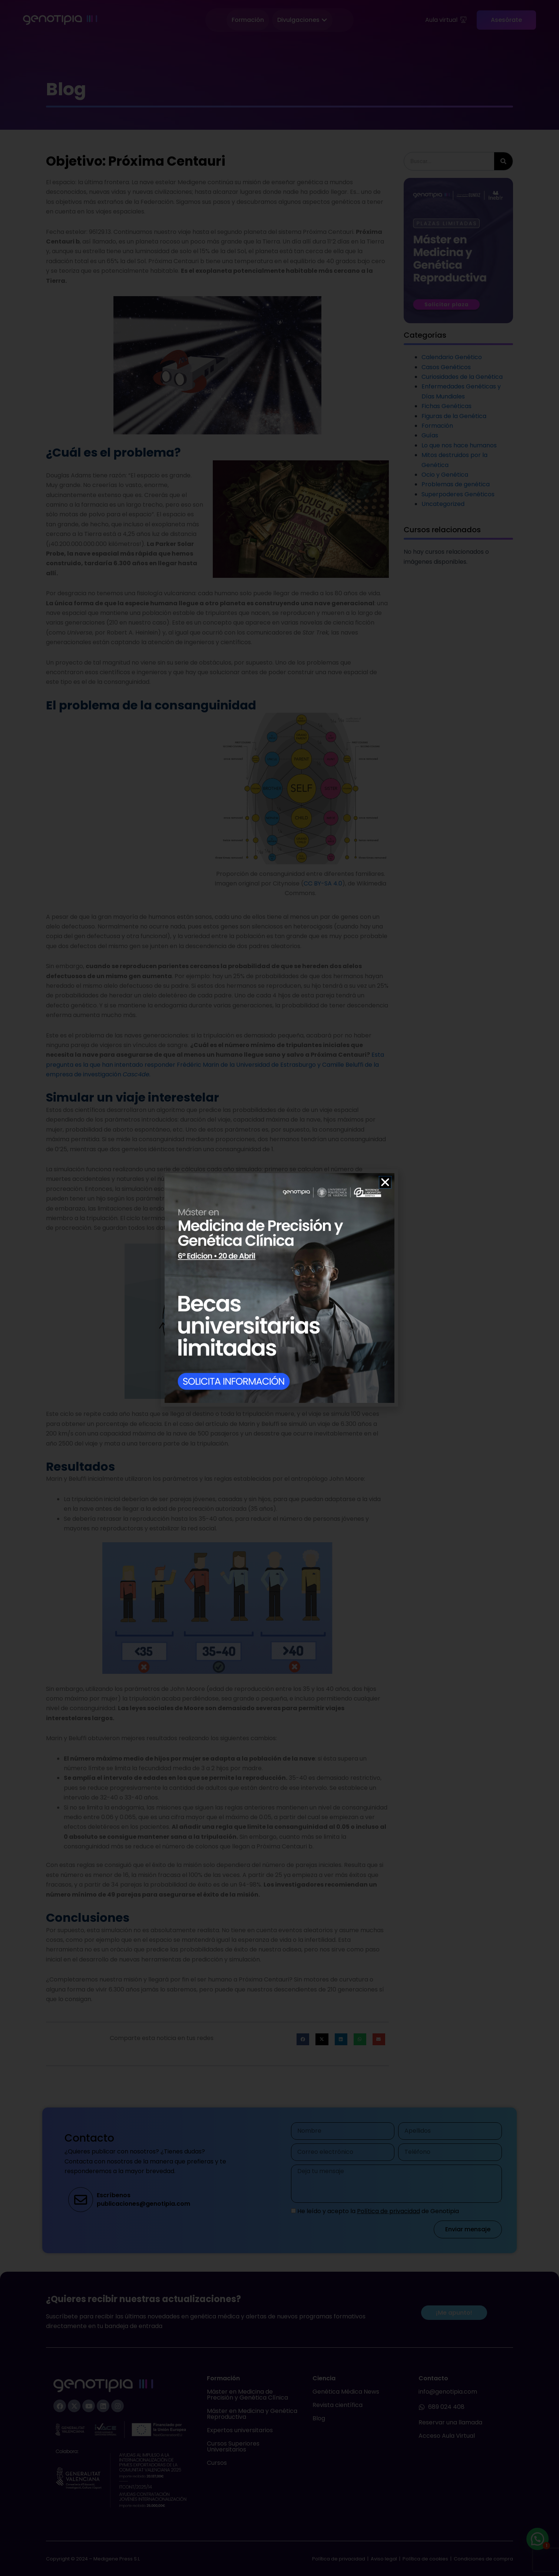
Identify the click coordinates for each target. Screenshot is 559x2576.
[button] (385, 1182)
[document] (279, 1288)
